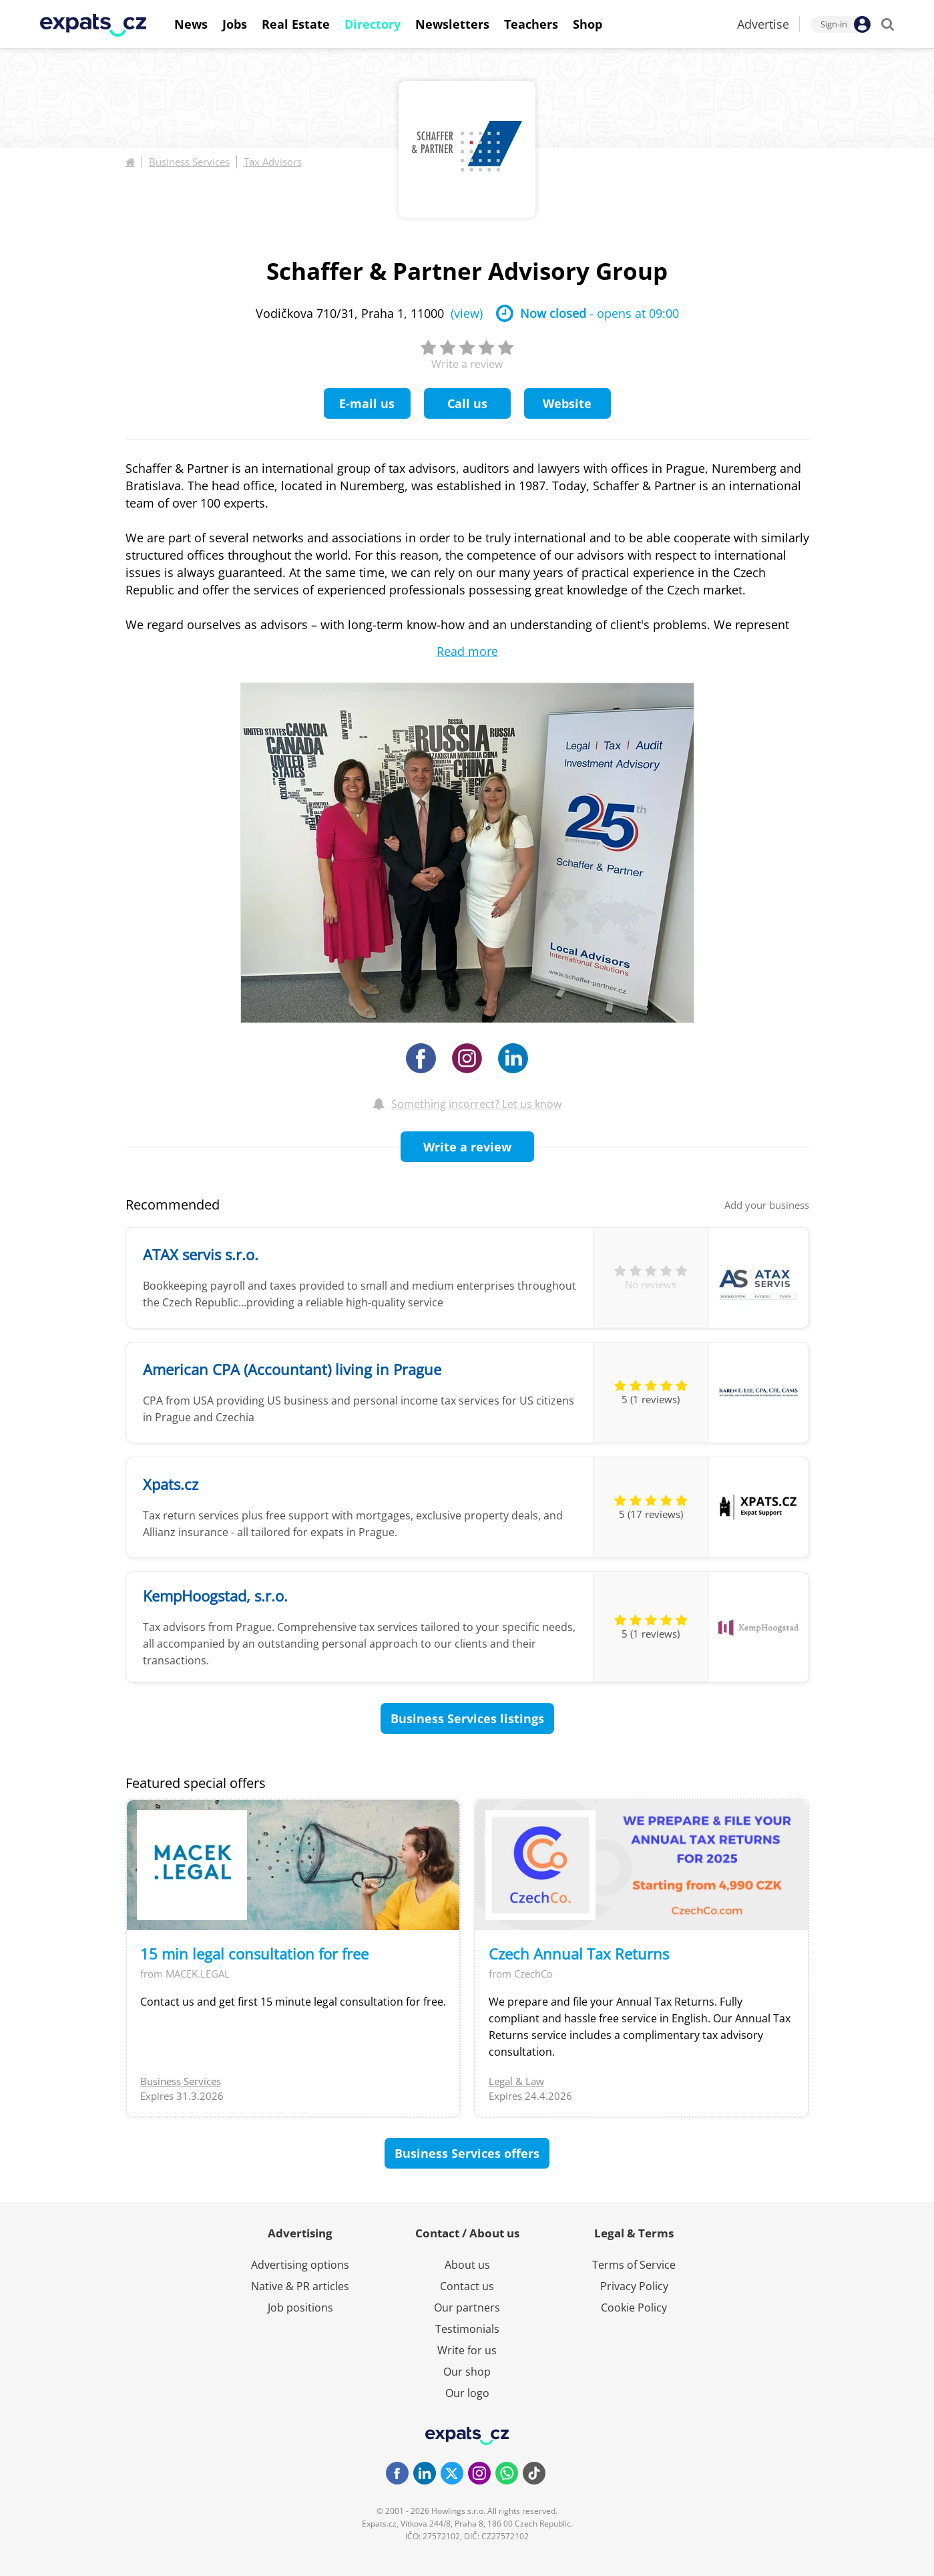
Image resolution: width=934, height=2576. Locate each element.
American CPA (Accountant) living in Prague (292, 1369)
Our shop (467, 2371)
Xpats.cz (170, 1484)
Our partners (467, 2307)
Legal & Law (516, 2081)
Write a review (467, 1147)
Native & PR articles (300, 2286)
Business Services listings (467, 1718)
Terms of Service (634, 2264)
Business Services (189, 161)
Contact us (467, 2286)
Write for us (467, 2350)
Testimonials (467, 2329)
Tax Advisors (273, 161)
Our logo (467, 2393)
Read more (467, 651)
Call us (467, 403)
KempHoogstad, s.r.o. (215, 1596)
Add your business (766, 1205)
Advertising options (300, 2264)
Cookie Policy (634, 2307)
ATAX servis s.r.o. (200, 1254)
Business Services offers (467, 2153)
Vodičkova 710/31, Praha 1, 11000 (369, 313)
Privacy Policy (634, 2286)
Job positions (300, 2307)
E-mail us (367, 403)
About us (467, 2264)
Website (567, 403)
